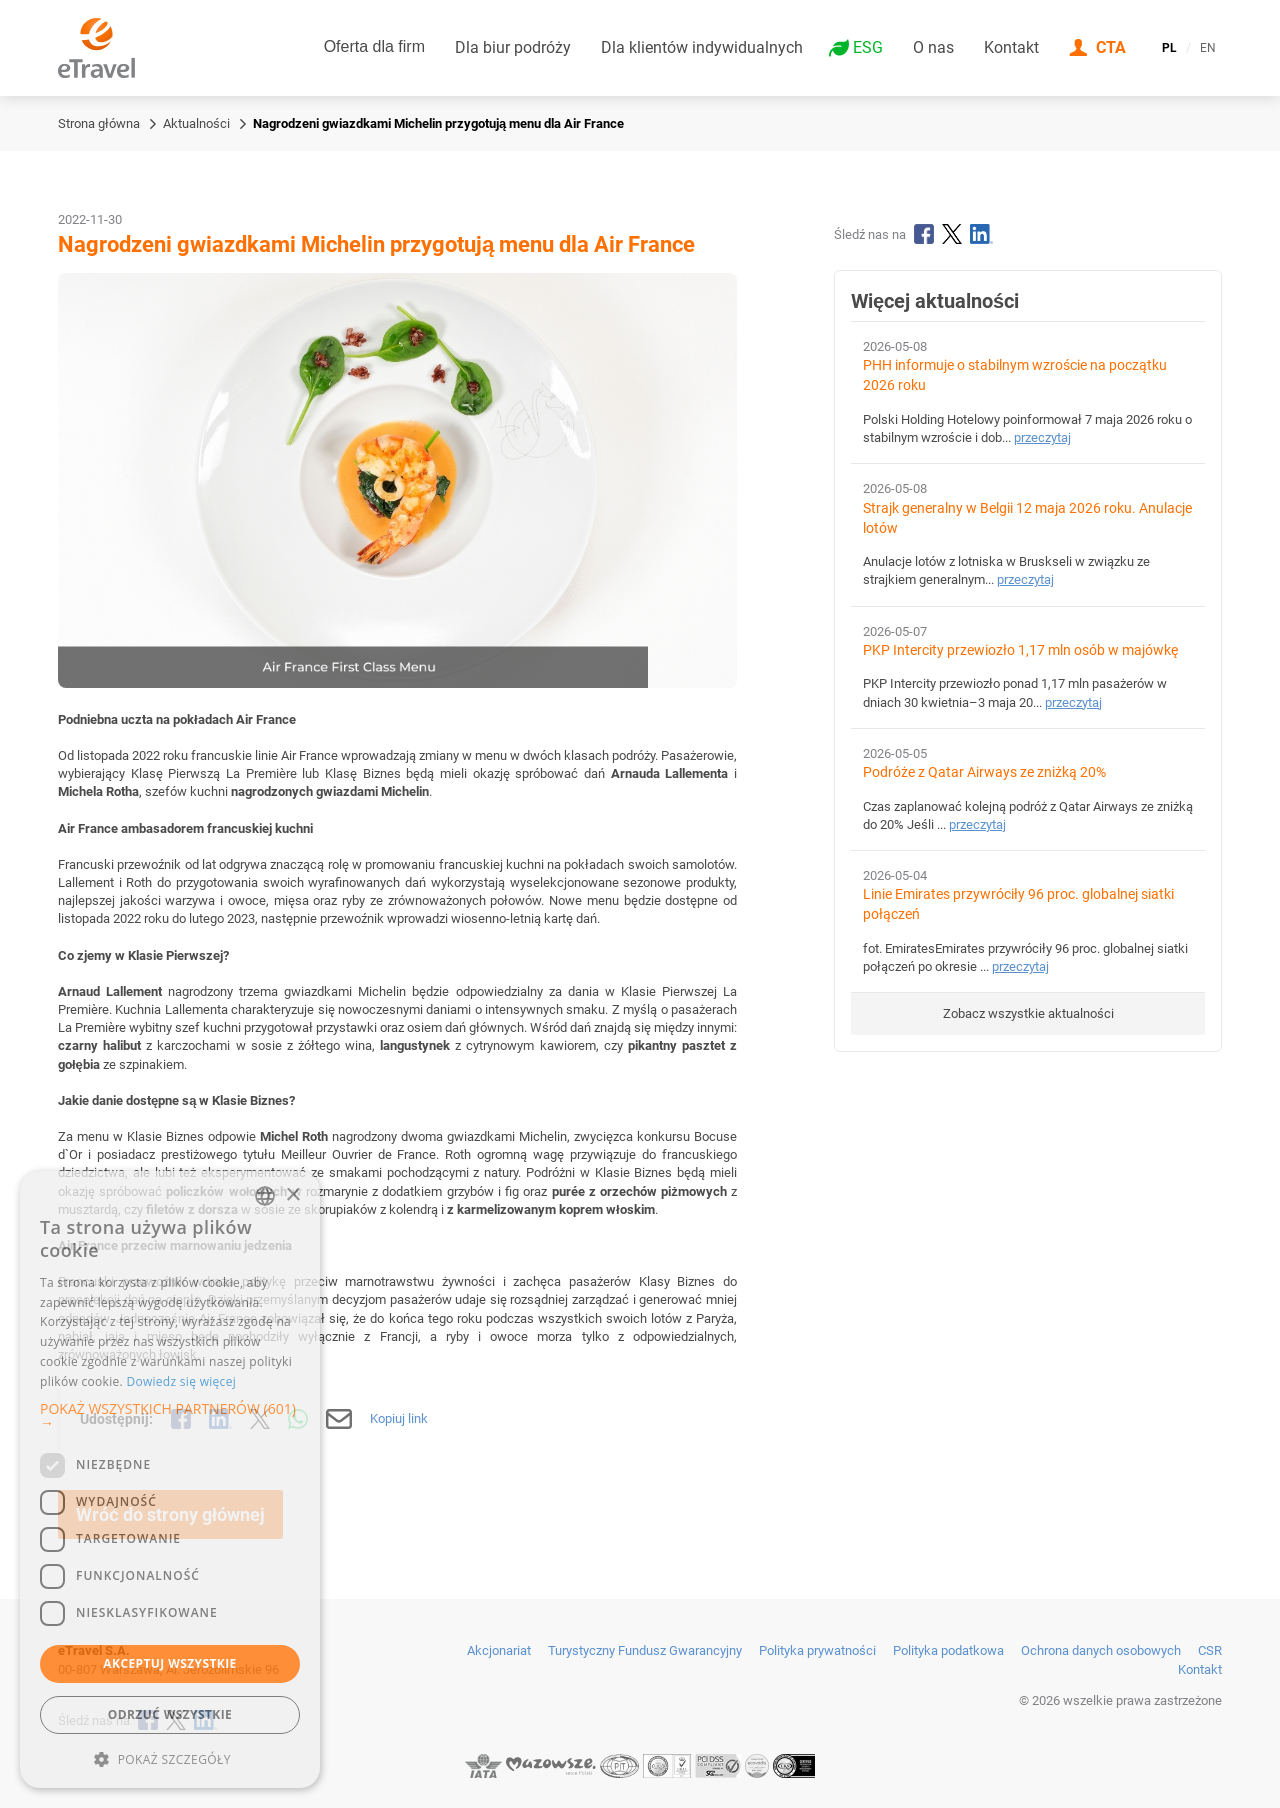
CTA (1111, 47)
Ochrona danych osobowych (1101, 1650)
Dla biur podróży (513, 47)
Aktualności (196, 123)
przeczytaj (1042, 437)
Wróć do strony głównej (170, 1514)
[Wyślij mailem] (339, 1419)
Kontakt (1011, 47)
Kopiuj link (399, 1418)
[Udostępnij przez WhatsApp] (298, 1419)
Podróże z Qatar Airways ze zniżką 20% (984, 772)
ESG (868, 48)
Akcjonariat (499, 1650)
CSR (1210, 1650)
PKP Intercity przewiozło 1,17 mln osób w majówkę (1020, 650)
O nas (933, 47)
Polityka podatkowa (948, 1650)
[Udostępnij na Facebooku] (181, 1419)
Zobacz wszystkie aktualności (1028, 1013)
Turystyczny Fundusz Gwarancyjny (645, 1650)
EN (1208, 48)
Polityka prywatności (817, 1650)
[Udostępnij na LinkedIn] (221, 1419)
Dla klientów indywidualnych (702, 47)
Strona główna (99, 123)
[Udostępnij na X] (260, 1419)
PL (1169, 48)
